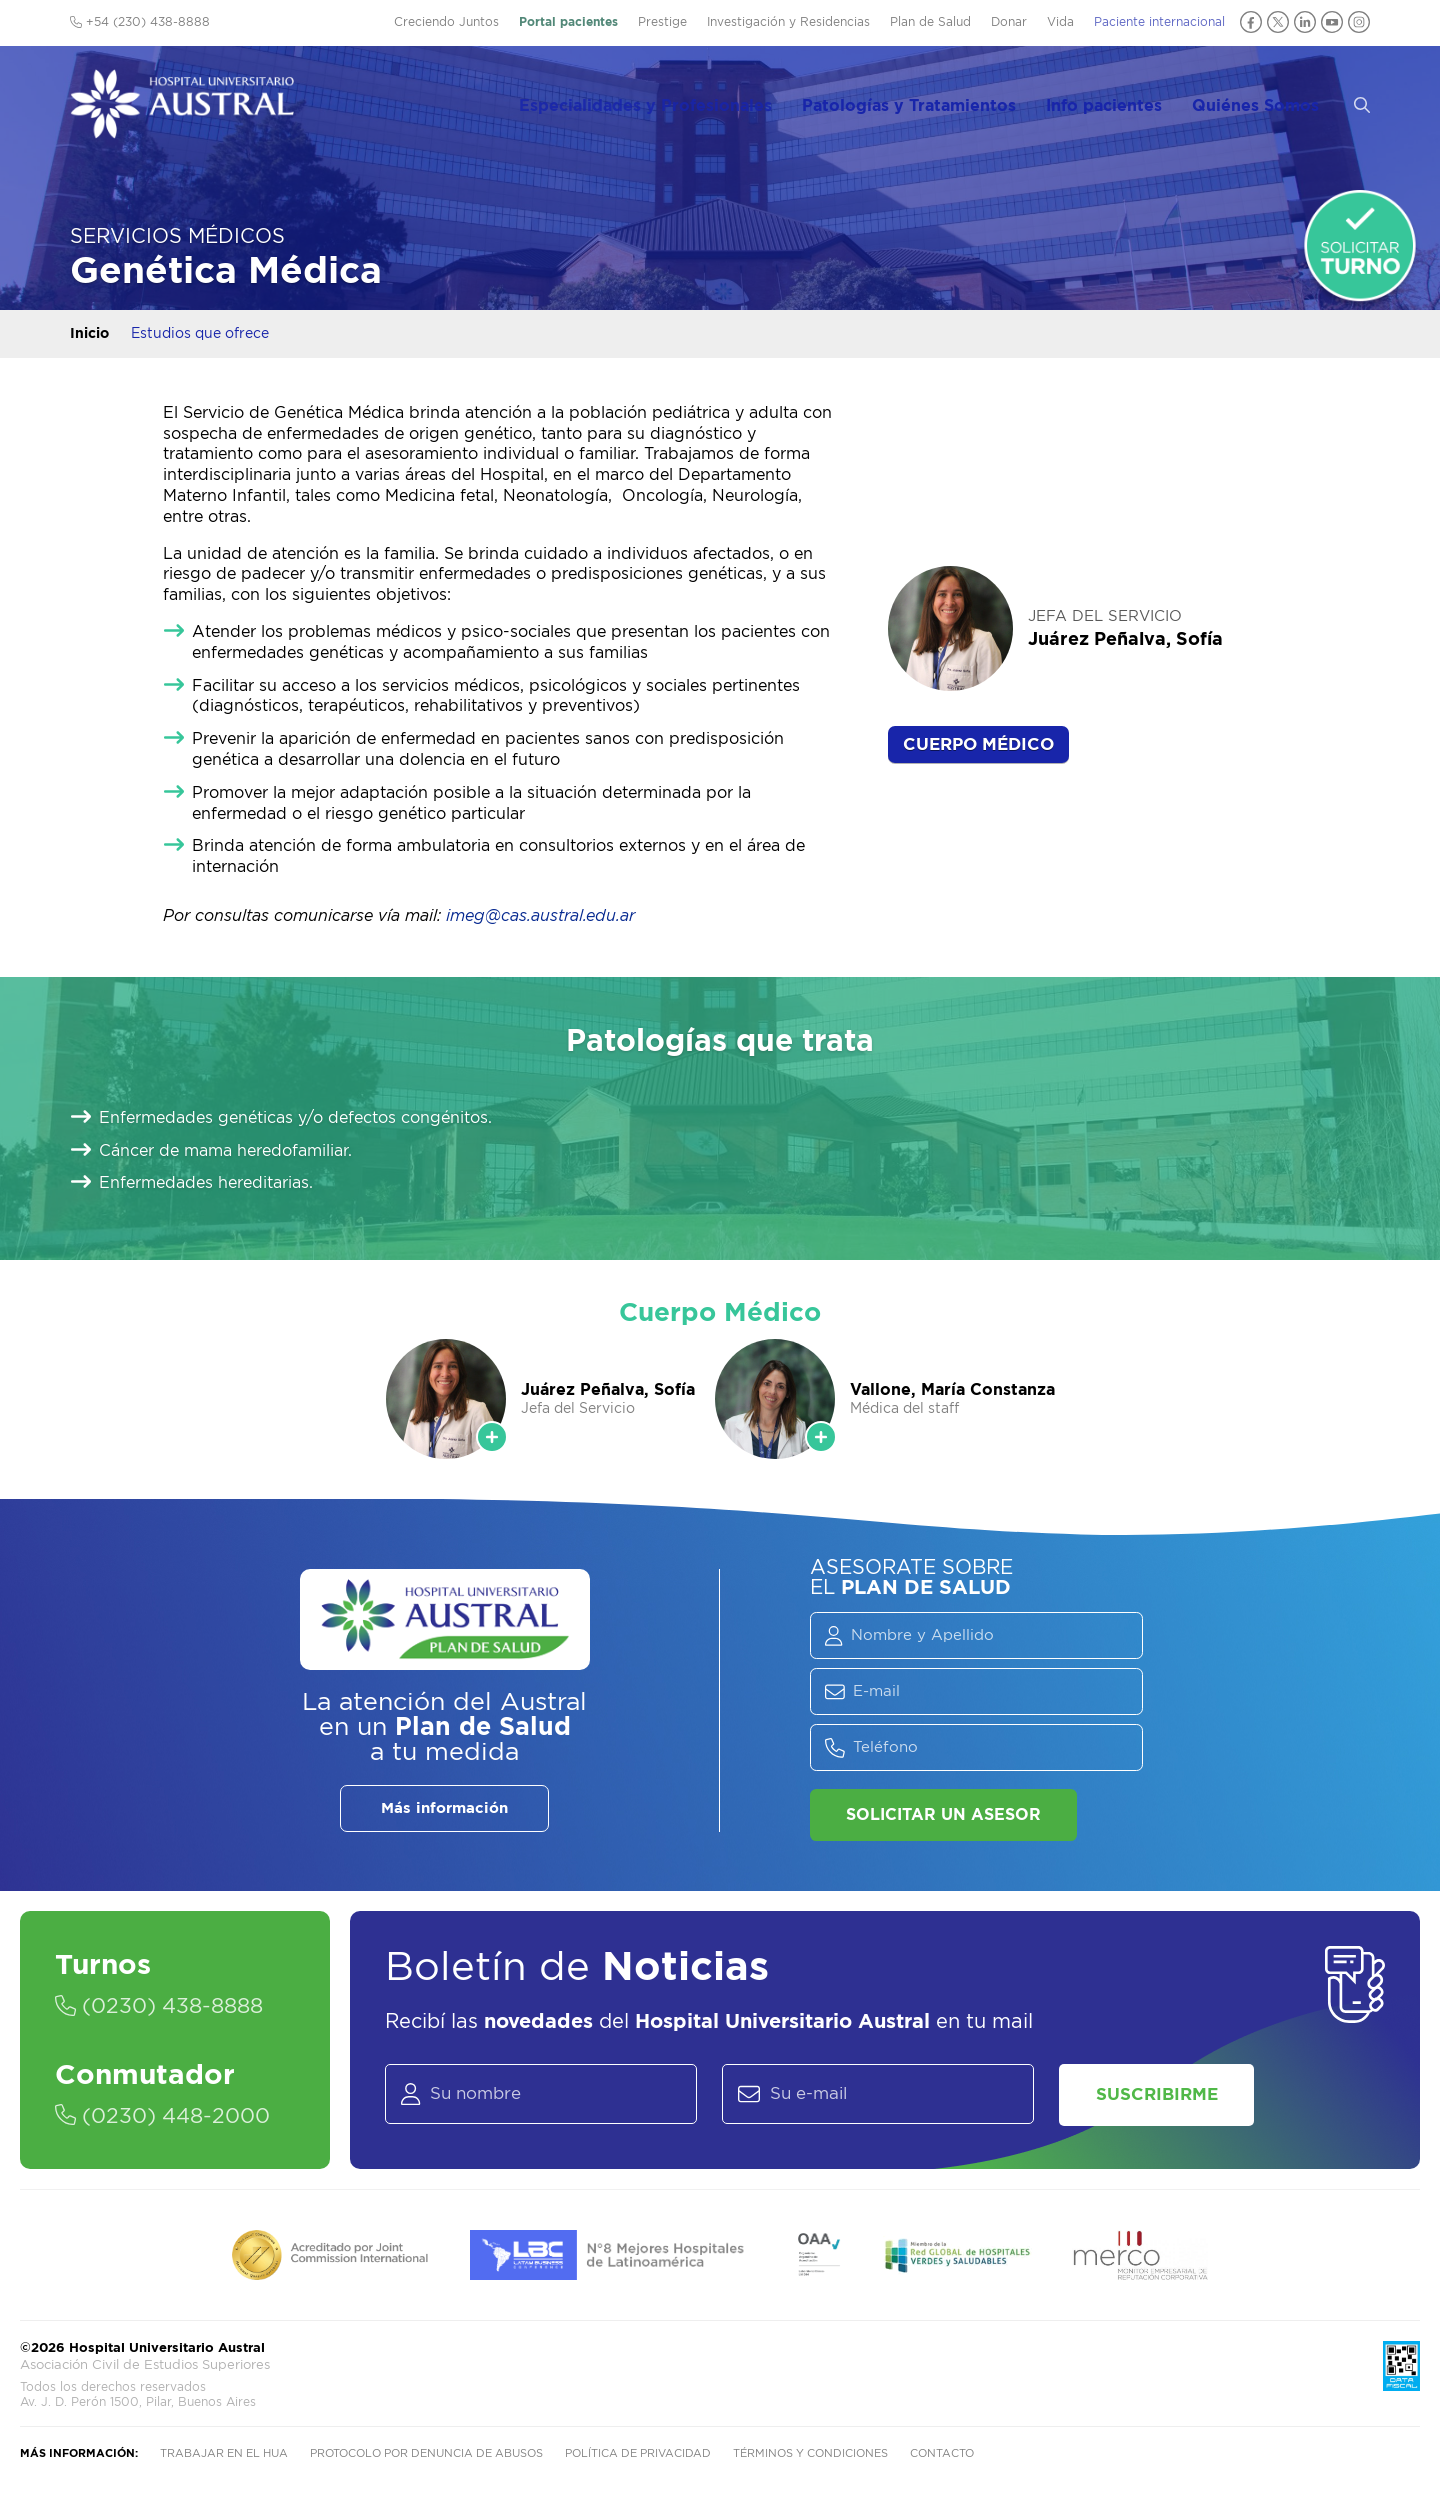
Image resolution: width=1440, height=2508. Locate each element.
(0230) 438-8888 (165, 2007)
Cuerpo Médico (978, 744)
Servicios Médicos (177, 237)
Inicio (89, 334)
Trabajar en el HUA (224, 2459)
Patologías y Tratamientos (934, 101)
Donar (1009, 22)
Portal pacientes (568, 22)
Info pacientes (1125, 101)
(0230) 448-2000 (169, 2117)
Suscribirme (1164, 2097)
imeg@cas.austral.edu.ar (540, 916)
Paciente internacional (1159, 22)
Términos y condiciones (810, 2459)
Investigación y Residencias (788, 22)
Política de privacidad (638, 2459)
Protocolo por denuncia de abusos (426, 2459)
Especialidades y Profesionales (674, 101)
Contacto (942, 2459)
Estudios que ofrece (200, 334)
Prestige (662, 22)
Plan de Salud (930, 22)
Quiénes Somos (1272, 101)
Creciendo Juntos (446, 22)
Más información (444, 1808)
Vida (1060, 22)
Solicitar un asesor (943, 1815)
